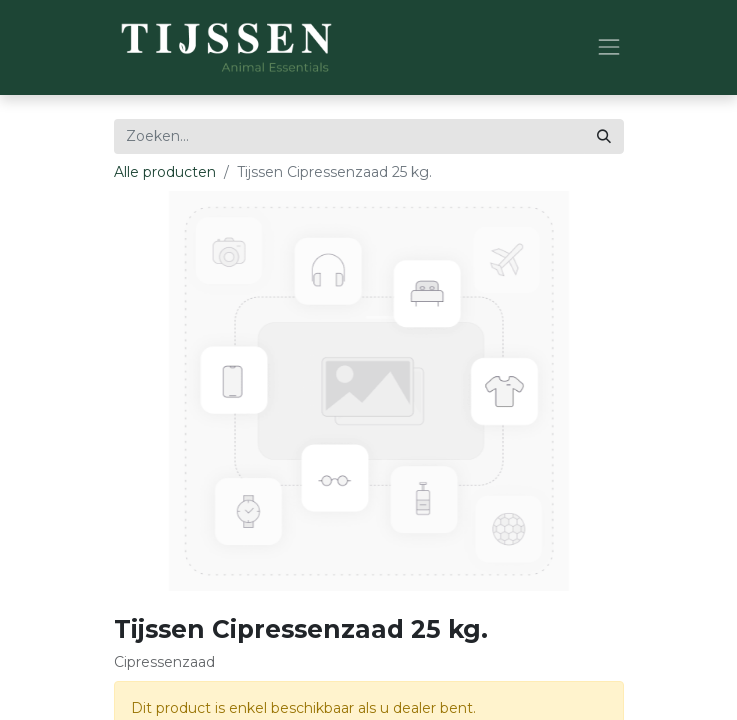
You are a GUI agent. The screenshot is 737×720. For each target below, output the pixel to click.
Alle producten (165, 172)
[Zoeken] (604, 136)
